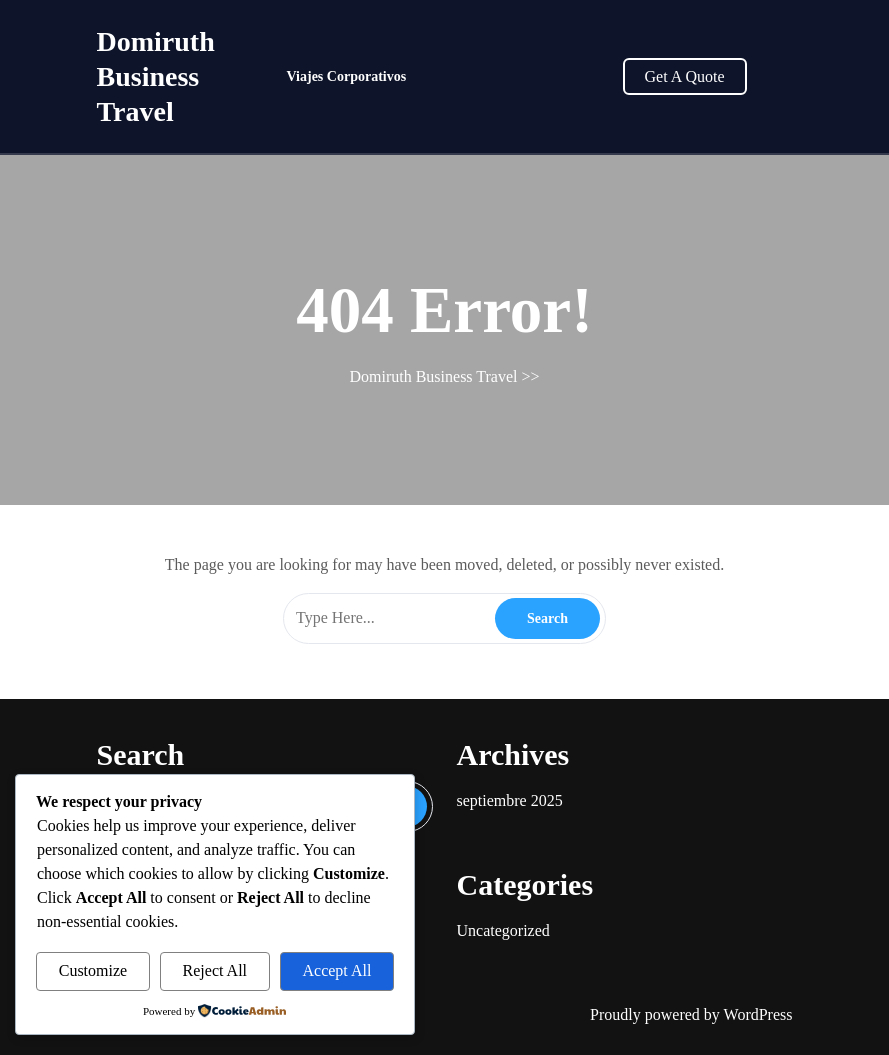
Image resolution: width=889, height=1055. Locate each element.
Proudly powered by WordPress (691, 1014)
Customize (93, 970)
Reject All (215, 970)
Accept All (336, 970)
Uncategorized (503, 930)
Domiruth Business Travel (156, 76)
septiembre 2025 (510, 800)
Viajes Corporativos (347, 76)
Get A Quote (685, 76)
